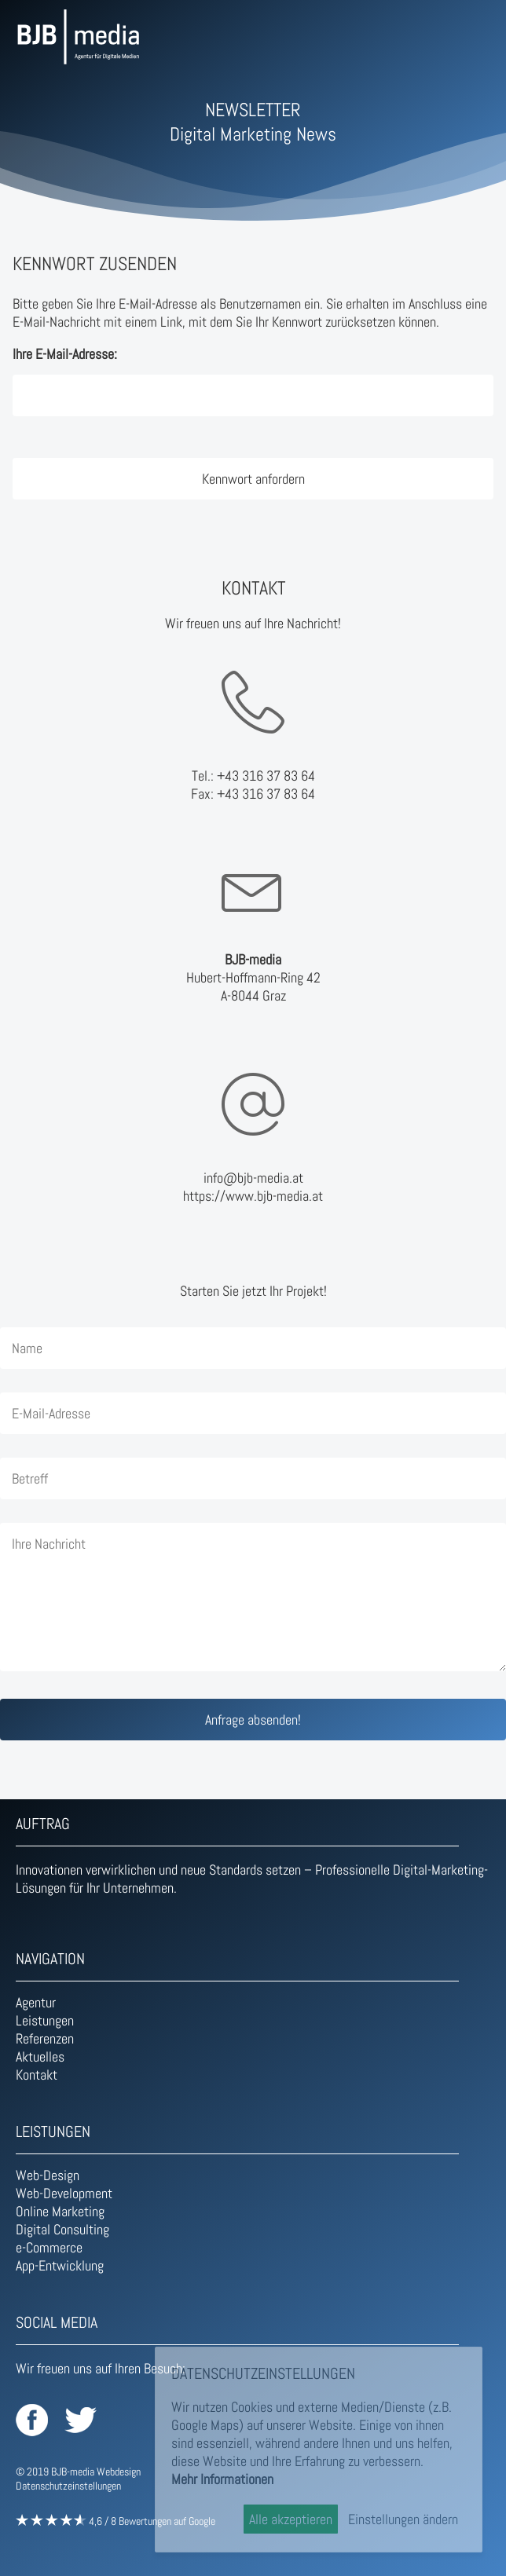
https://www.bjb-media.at (253, 1196)
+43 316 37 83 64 (266, 776)
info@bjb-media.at (253, 1178)
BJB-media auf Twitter (80, 2419)
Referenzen (45, 2038)
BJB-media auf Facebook (32, 2419)
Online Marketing (60, 2211)
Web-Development (64, 2193)
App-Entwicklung (60, 2265)
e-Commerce (49, 2247)
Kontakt (36, 2075)
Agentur (36, 2002)
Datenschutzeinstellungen (68, 2486)
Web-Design (47, 2175)
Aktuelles (40, 2056)
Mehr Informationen (222, 2479)
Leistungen (45, 2020)
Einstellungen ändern (403, 2519)
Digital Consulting (62, 2229)
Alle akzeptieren (290, 2519)
